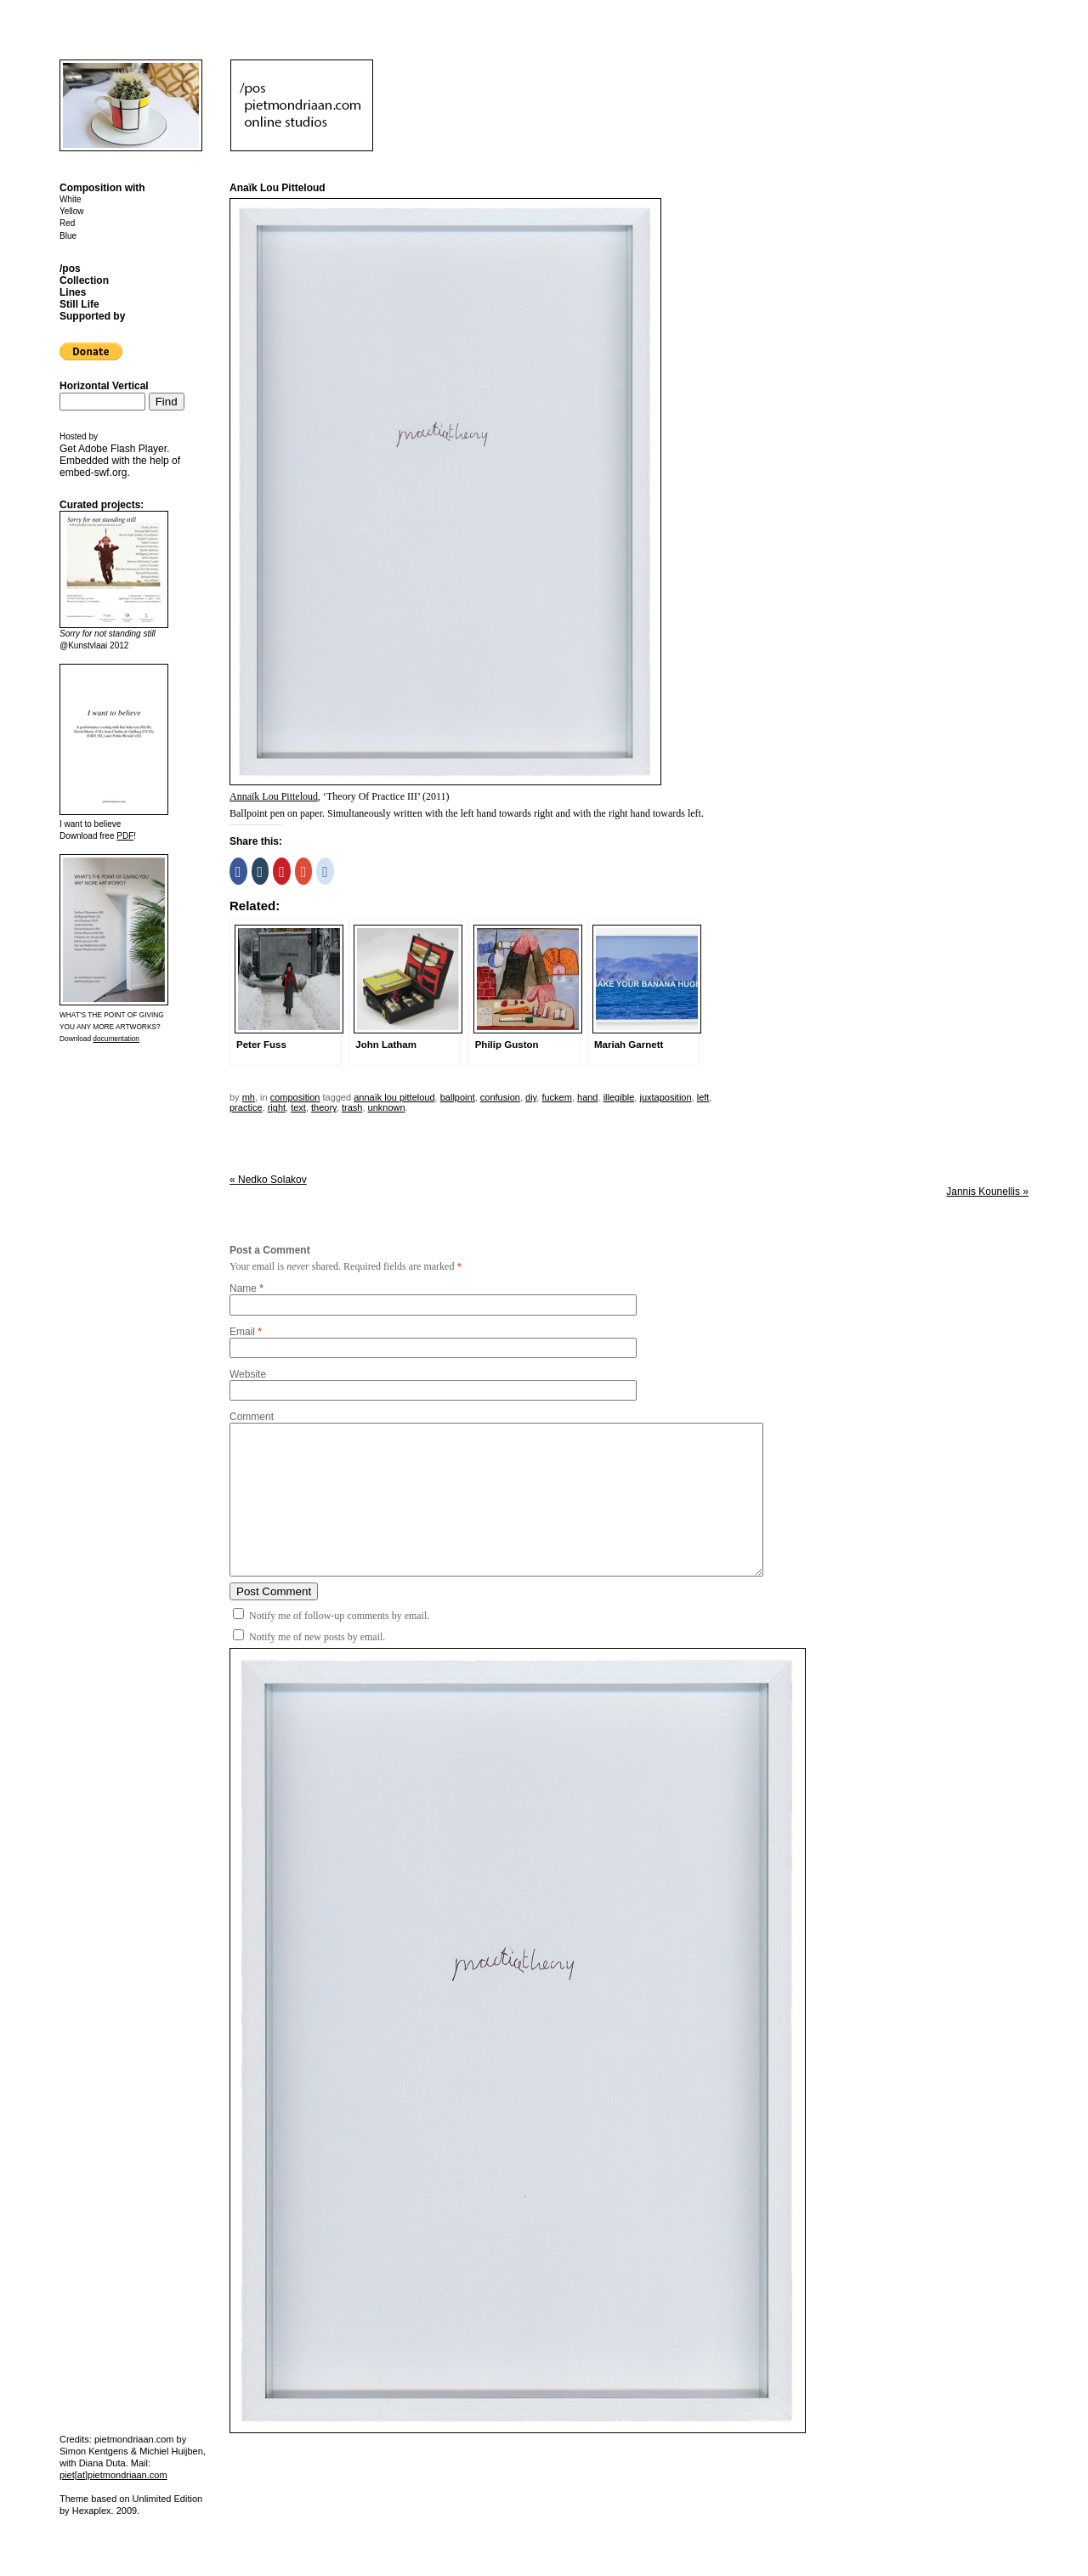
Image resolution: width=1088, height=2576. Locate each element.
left (703, 1097)
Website (248, 1374)
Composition (295, 1097)
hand (587, 1097)
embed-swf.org (93, 472)
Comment (252, 1417)
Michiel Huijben (171, 2451)
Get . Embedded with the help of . (120, 460)
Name (243, 1288)
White (71, 199)
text (298, 1107)
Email (242, 1332)
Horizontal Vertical (104, 386)
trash (352, 1107)
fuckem (556, 1097)
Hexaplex (91, 2510)
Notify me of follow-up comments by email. (339, 1616)
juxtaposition (665, 1097)
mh (248, 1097)
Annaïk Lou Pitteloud (274, 796)
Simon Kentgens (94, 2451)
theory (324, 1107)
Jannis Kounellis (987, 1191)
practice (246, 1107)
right (277, 1107)
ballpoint (457, 1097)
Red (67, 223)
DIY (530, 1097)
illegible (619, 1097)
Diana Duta (102, 2463)
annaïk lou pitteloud (394, 1097)
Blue (68, 236)
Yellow (72, 211)
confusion (500, 1097)
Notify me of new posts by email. (317, 1637)
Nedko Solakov (268, 1180)
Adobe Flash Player (122, 449)
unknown (386, 1107)
